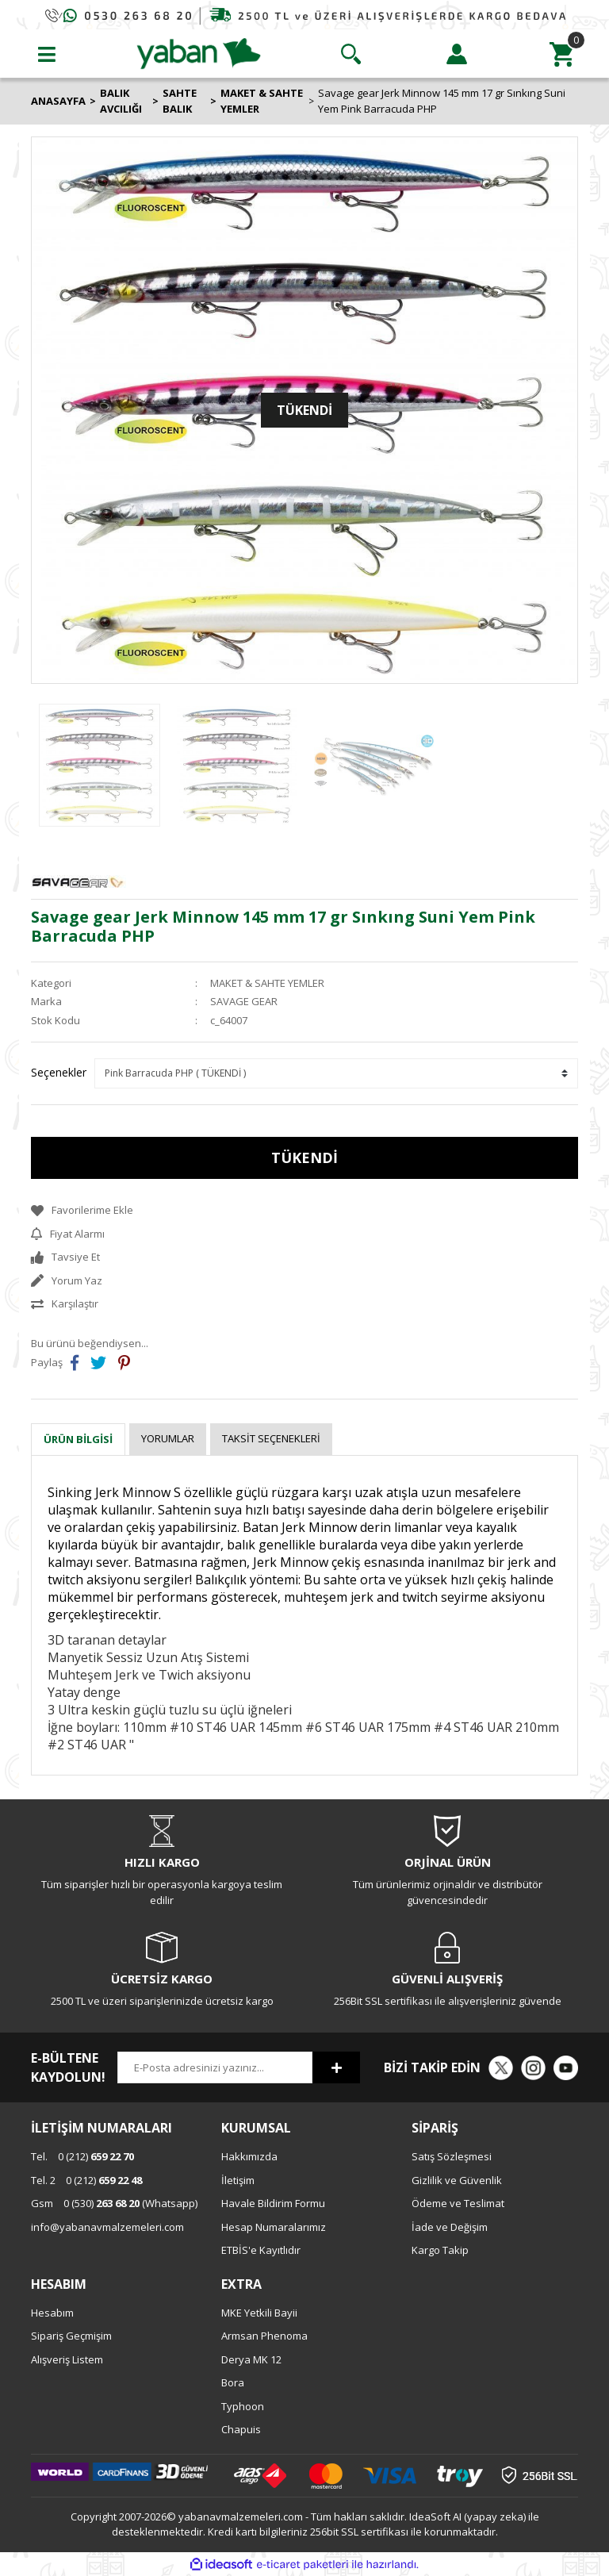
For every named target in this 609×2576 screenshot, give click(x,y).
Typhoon (242, 2406)
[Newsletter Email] (214, 2067)
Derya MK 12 (251, 2359)
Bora (232, 2382)
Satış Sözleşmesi (452, 2156)
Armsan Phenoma (264, 2335)
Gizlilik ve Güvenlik (457, 2180)
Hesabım (52, 2312)
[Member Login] (457, 54)
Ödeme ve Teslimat (458, 2203)
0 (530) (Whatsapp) (114, 2203)
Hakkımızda (249, 2156)
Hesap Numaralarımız (273, 2227)
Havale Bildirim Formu (273, 2203)
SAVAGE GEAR (244, 1001)
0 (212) (82, 2156)
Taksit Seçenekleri (271, 1438)
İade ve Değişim (450, 2227)
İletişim (238, 2180)
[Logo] (198, 52)
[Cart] (562, 54)
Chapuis (241, 2429)
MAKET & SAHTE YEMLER (267, 983)
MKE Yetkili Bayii (259, 2312)
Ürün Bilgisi (78, 1439)
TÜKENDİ (304, 1157)
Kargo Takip (440, 2250)
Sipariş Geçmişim (71, 2335)
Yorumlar (167, 1438)
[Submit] (336, 2067)
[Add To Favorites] (304, 1211)
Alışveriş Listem (67, 2359)
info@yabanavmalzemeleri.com (107, 2227)
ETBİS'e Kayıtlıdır (261, 2250)
